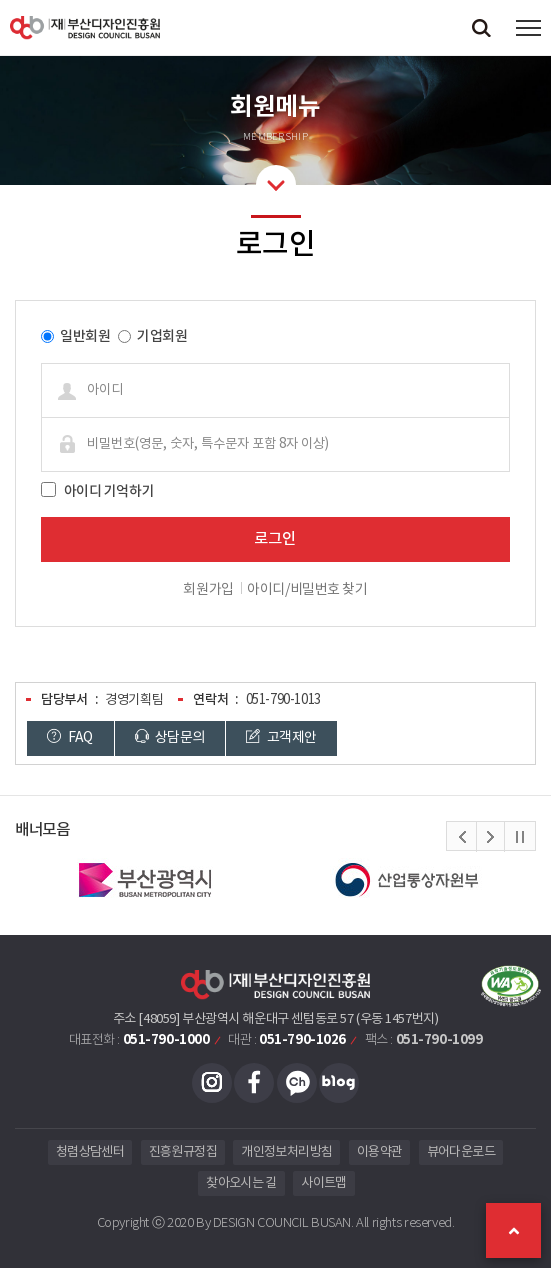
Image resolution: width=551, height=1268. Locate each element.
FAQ (70, 737)
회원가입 (208, 590)
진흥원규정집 (183, 1152)
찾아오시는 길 (241, 1183)
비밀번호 (26, 316)
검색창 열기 (481, 27)
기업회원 (162, 336)
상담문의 (170, 737)
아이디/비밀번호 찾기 (307, 590)
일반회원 (85, 336)
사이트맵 (323, 1183)
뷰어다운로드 (461, 1152)
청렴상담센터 (90, 1152)
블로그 (339, 1083)
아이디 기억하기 (109, 491)
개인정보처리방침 (286, 1152)
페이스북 (254, 1083)
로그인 (275, 539)
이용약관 (379, 1152)
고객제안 (281, 737)
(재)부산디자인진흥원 (85, 27)
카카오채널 (297, 1083)
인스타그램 (212, 1083)
